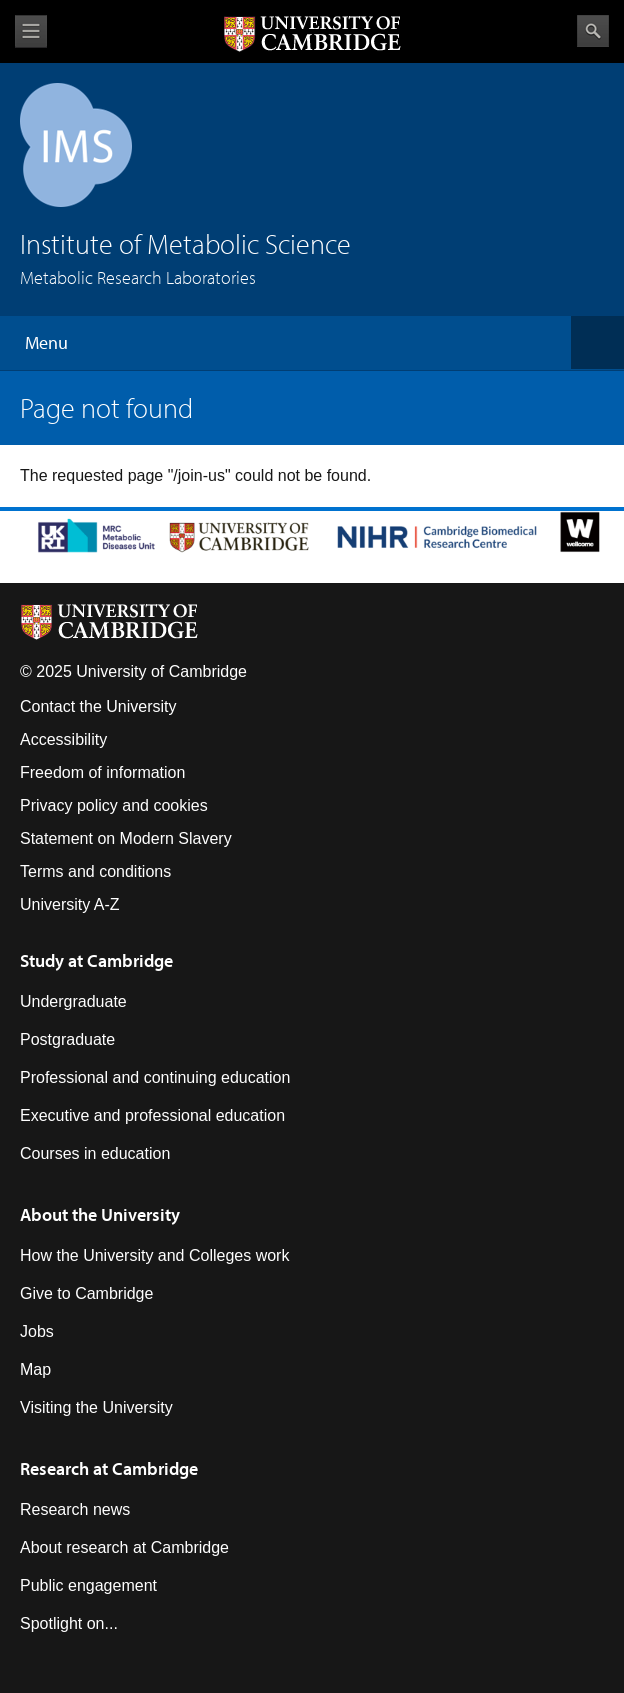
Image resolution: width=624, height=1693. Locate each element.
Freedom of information (102, 772)
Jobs (37, 1331)
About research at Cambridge (124, 1547)
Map (35, 1369)
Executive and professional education (152, 1115)
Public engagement (88, 1585)
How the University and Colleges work (154, 1255)
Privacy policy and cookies (114, 805)
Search (593, 31)
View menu (31, 31)
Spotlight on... (69, 1623)
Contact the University (98, 706)
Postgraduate (67, 1039)
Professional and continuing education (155, 1077)
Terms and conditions (95, 871)
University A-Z (70, 904)
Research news (75, 1509)
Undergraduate (73, 1001)
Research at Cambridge (109, 1468)
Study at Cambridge (96, 960)
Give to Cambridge (86, 1293)
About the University (100, 1214)
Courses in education (95, 1153)
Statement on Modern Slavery (126, 838)
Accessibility (63, 739)
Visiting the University (96, 1407)
